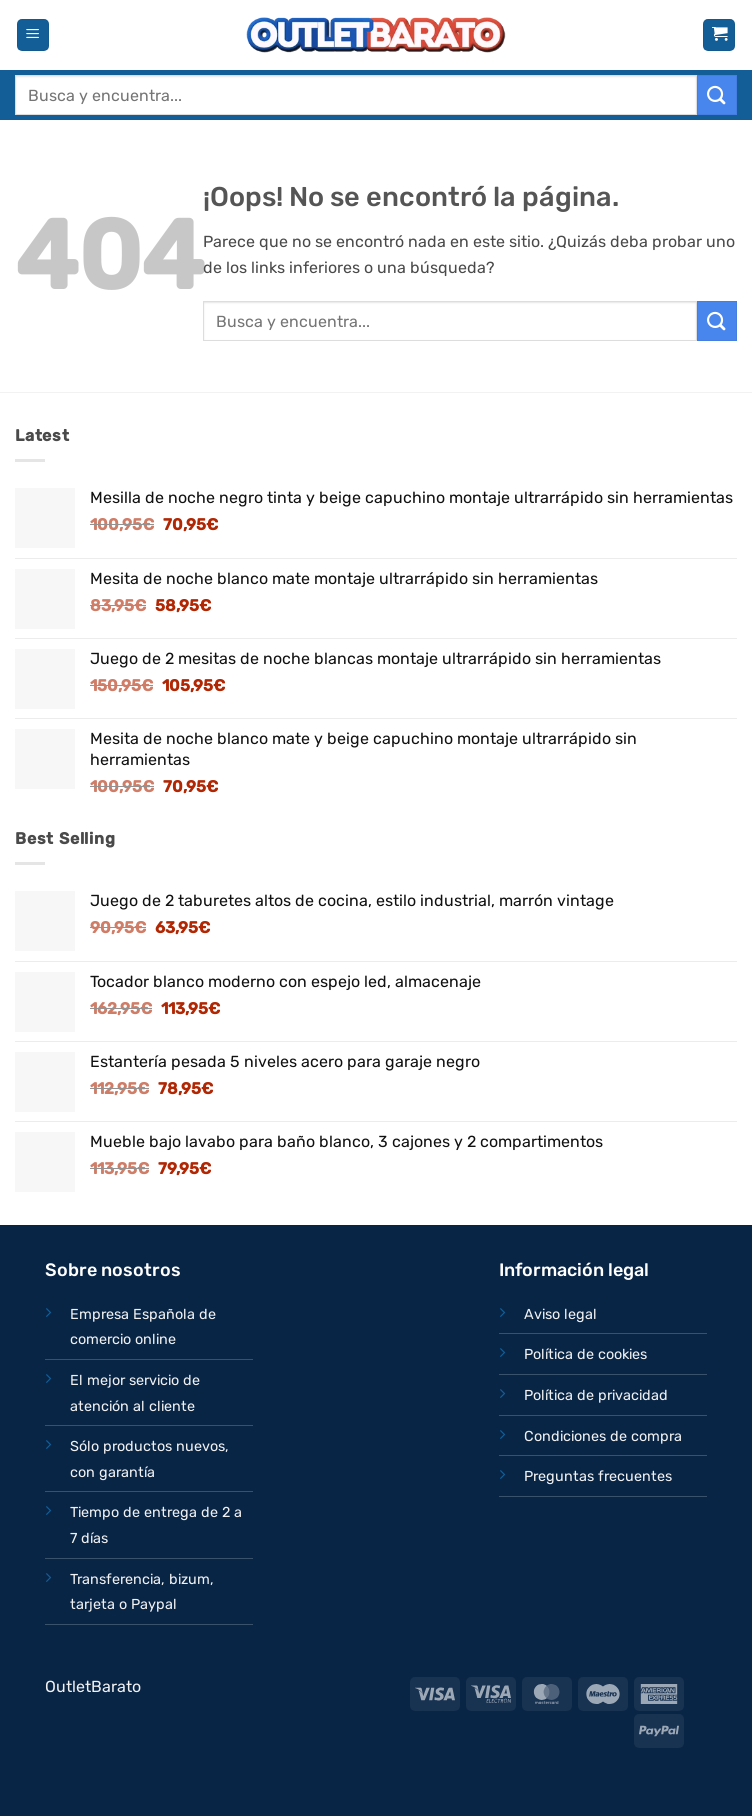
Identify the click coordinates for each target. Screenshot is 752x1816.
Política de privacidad (596, 1395)
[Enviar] (717, 94)
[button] (33, 35)
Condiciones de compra (603, 1436)
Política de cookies (585, 1354)
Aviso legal (560, 1314)
